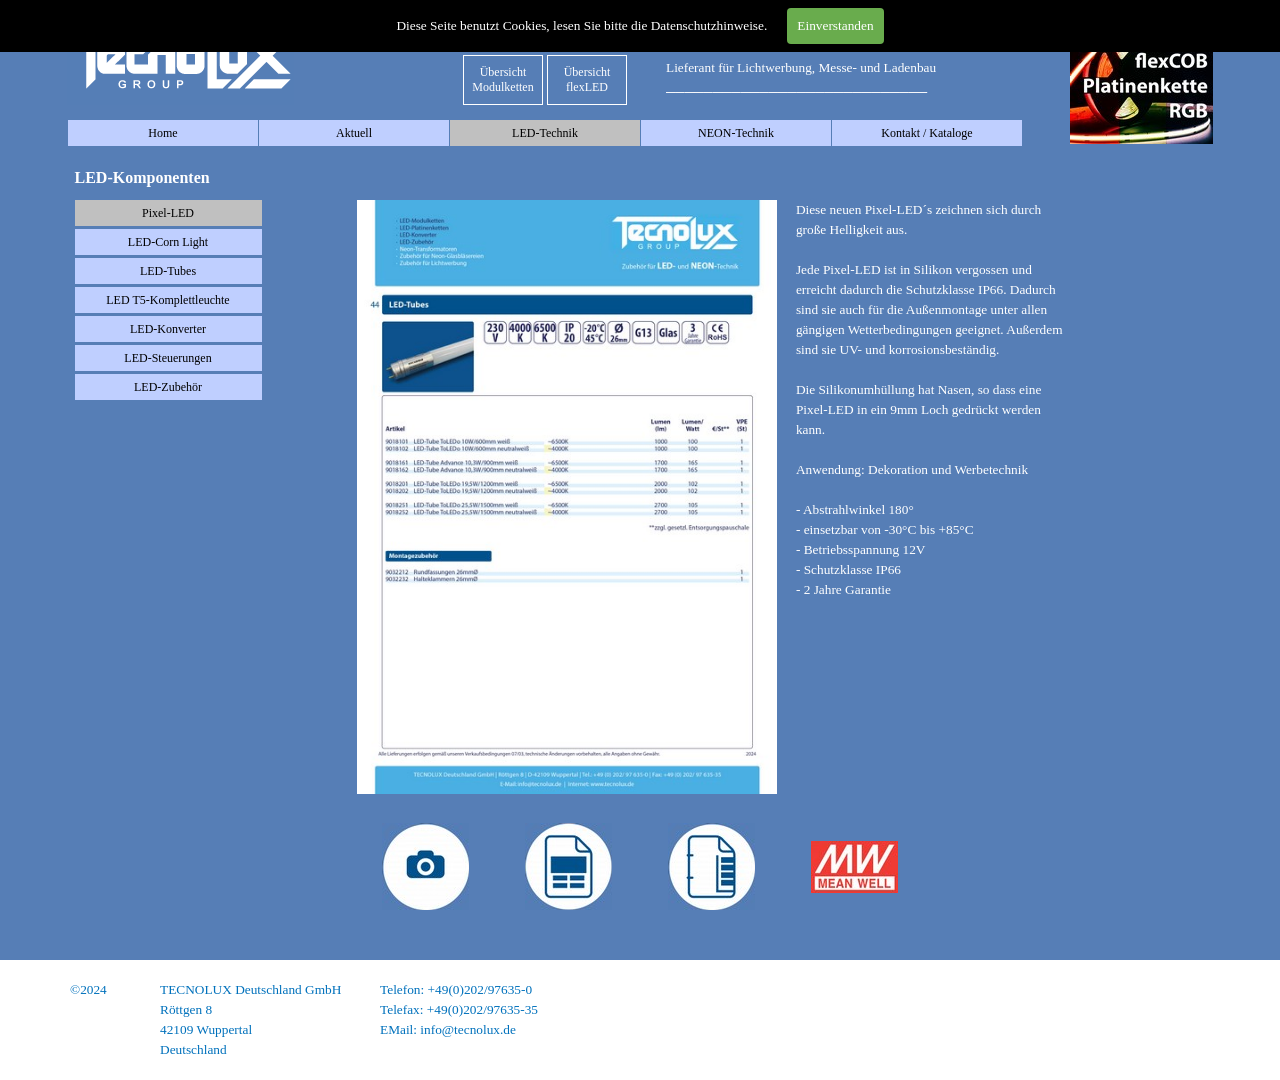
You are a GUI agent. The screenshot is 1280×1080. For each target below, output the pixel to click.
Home (162, 133)
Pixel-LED (168, 213)
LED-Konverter (168, 329)
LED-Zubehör (168, 387)
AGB (1198, 1029)
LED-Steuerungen (167, 358)
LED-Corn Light (168, 242)
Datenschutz (1179, 1009)
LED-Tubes (168, 271)
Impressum (1182, 989)
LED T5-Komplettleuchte (167, 300)
